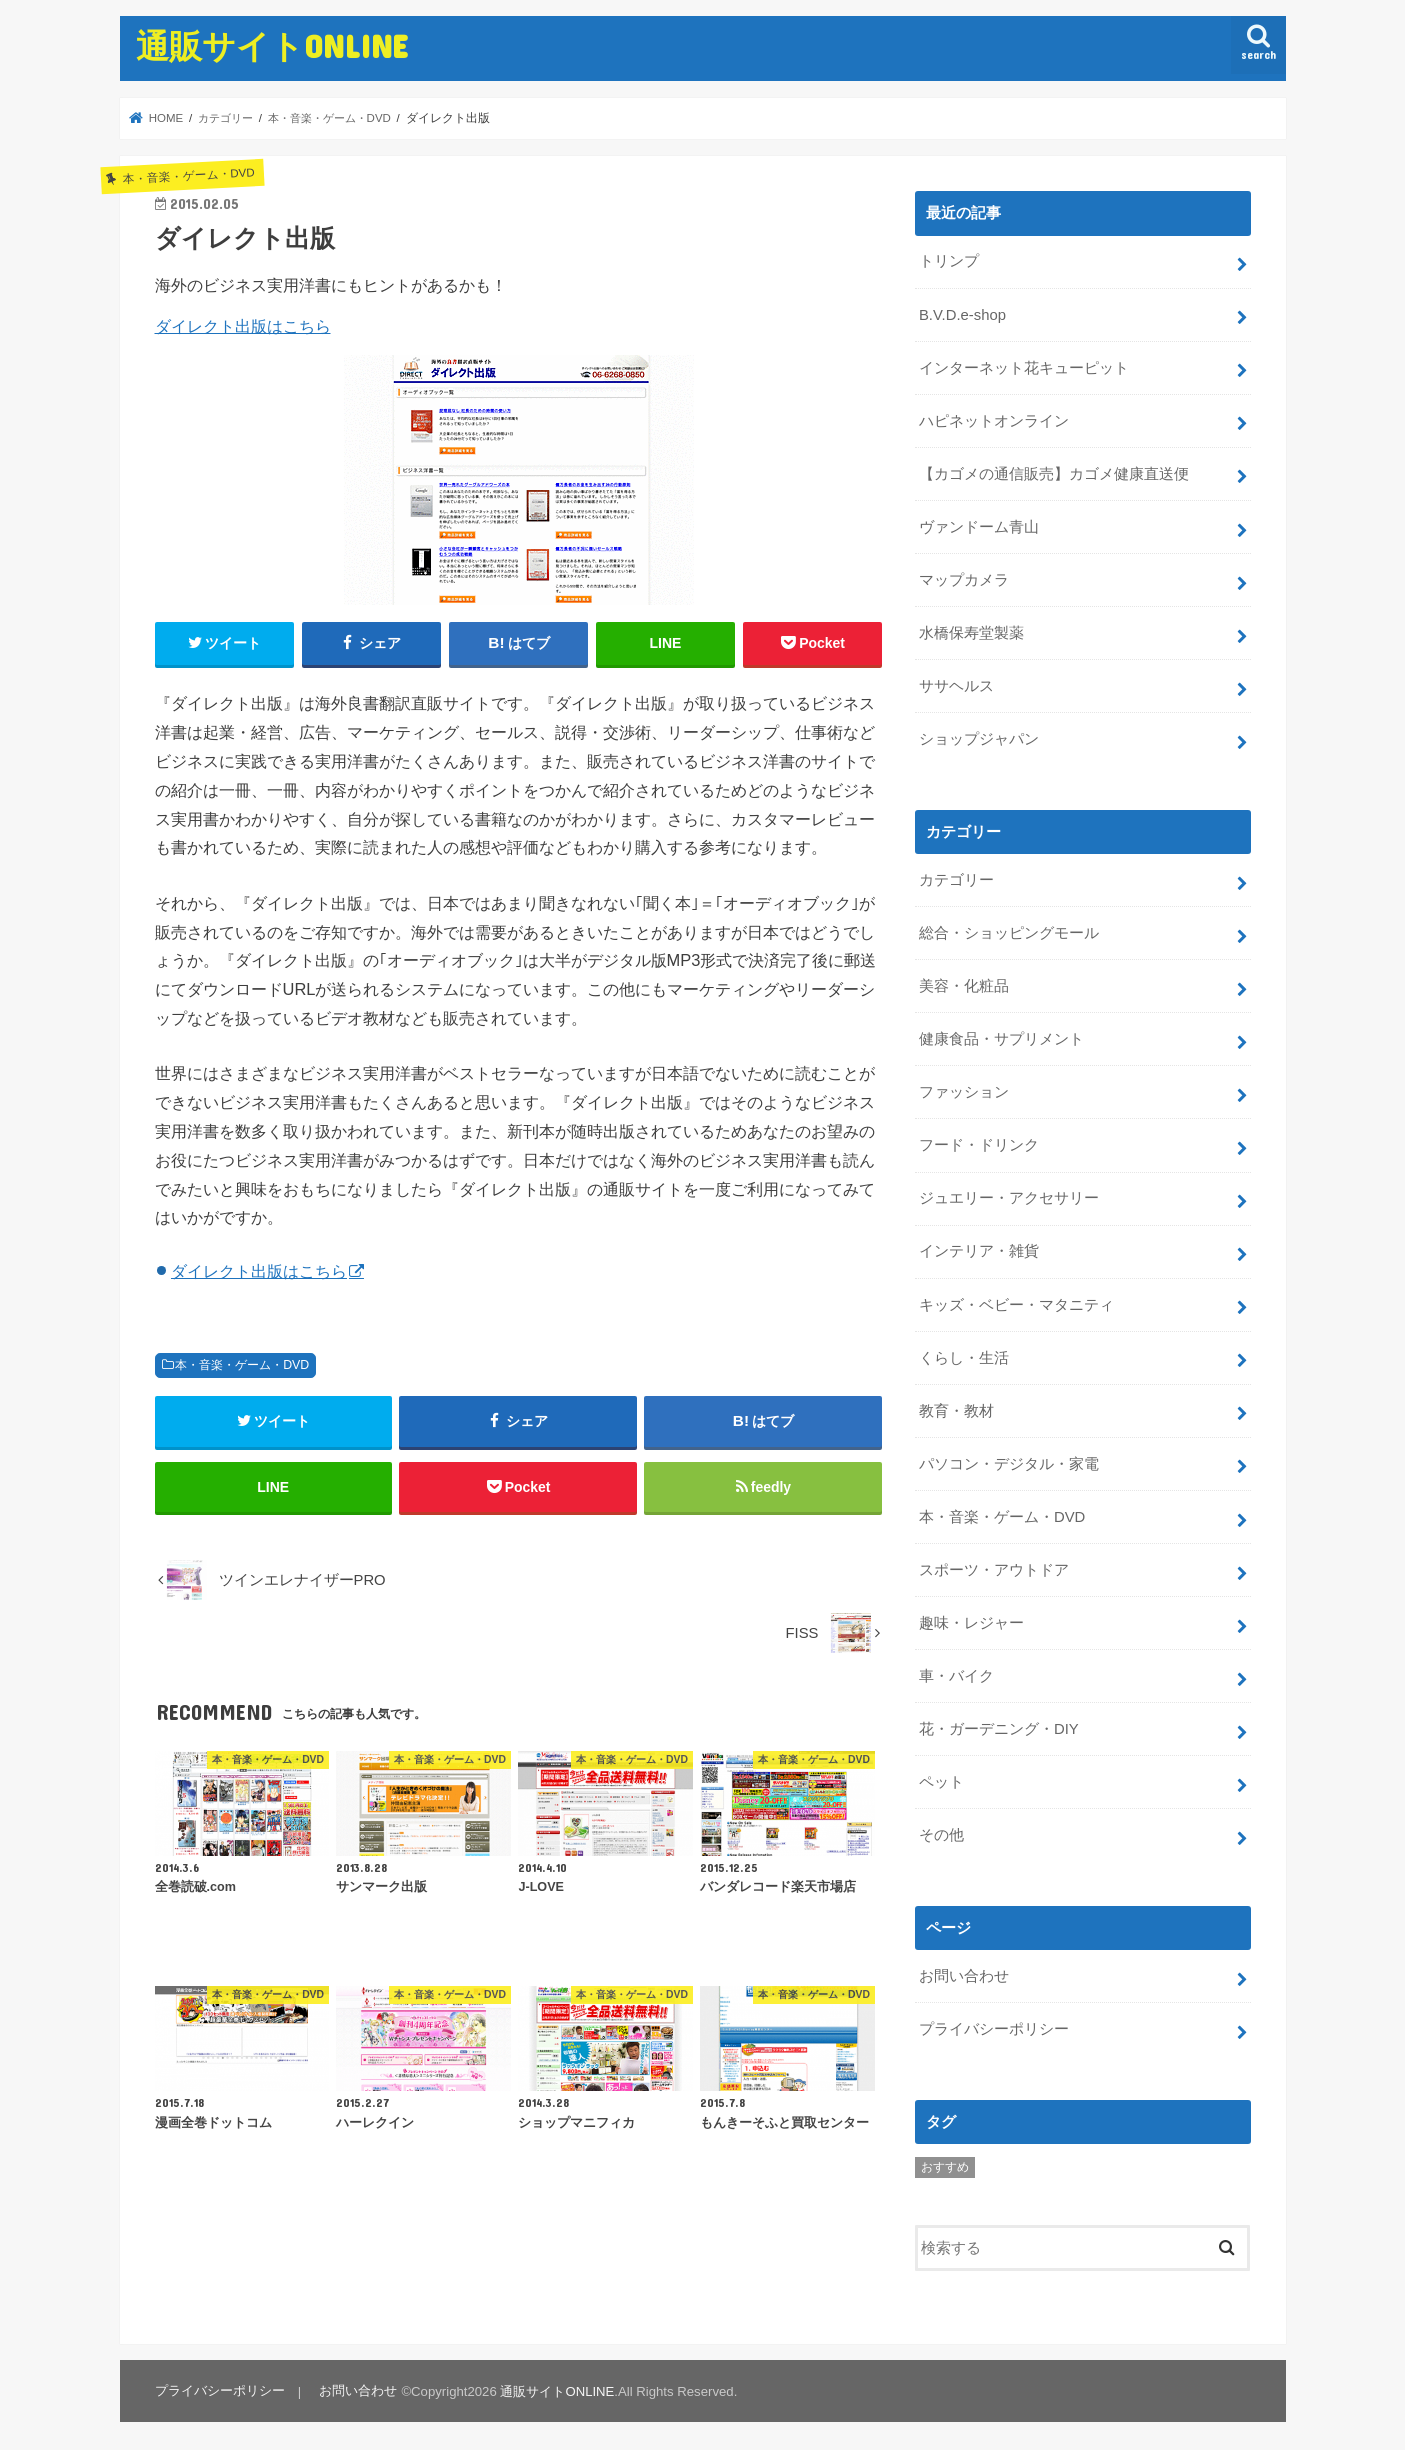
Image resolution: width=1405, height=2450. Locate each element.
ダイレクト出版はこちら (243, 326)
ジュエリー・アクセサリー (1009, 1196)
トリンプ (949, 261)
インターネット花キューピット (1024, 367)
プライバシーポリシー (994, 2024)
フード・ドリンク (979, 1143)
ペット (941, 1777)
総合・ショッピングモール (1009, 931)
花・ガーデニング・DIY (999, 1725)
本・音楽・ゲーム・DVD (242, 1365)
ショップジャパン (979, 737)
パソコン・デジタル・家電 (1009, 1460)
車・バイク (956, 1672)
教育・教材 (956, 1407)
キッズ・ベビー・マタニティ (1016, 1301)
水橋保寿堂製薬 (971, 632)
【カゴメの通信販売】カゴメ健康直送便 (1054, 473)
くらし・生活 (964, 1354)
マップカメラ (964, 579)
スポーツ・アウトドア (994, 1566)
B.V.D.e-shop (962, 314)
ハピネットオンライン (994, 420)
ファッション (964, 1090)
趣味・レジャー (971, 1619)
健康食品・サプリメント (1001, 1037)
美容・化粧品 (964, 984)
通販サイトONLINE (272, 45)
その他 (941, 1830)
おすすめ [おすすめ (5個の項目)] (945, 2162)
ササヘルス (956, 685)
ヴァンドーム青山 (979, 526)
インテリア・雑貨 (979, 1249)
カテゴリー (956, 878)
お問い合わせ (964, 1971)
